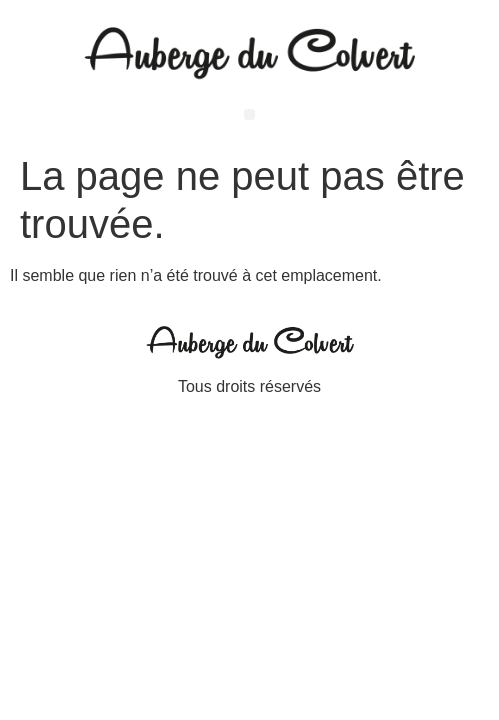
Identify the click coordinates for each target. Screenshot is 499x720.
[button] (249, 114)
